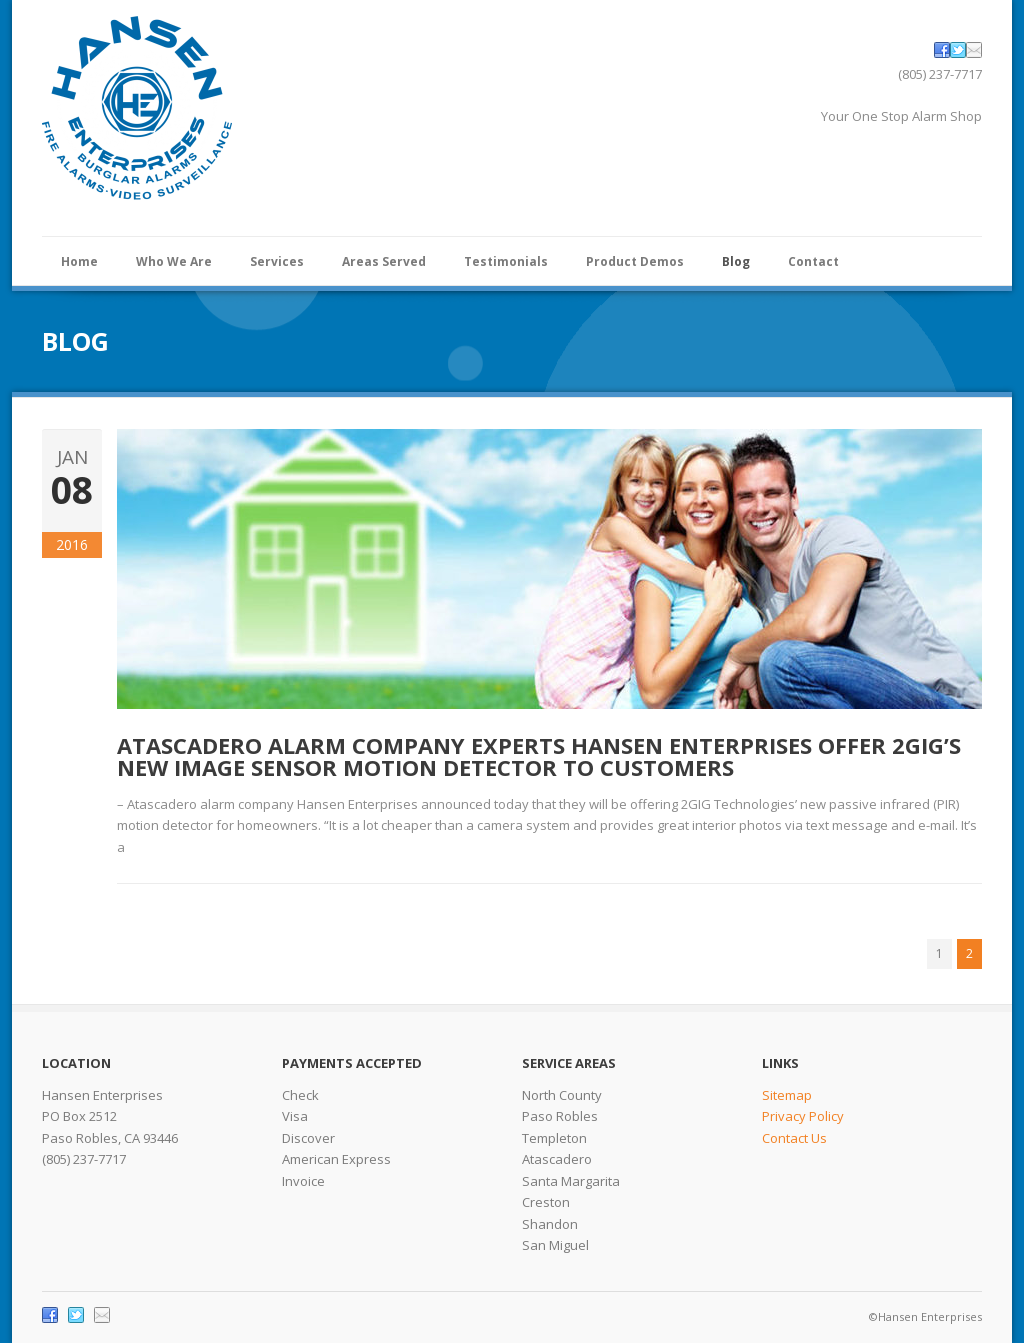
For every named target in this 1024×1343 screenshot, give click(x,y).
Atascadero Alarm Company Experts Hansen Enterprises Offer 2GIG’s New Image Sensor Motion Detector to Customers (539, 756)
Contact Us (794, 1138)
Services (277, 261)
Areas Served (384, 261)
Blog (736, 261)
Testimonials (506, 261)
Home (79, 261)
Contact (813, 261)
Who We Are (174, 261)
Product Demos (635, 261)
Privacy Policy (803, 1116)
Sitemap (787, 1095)
